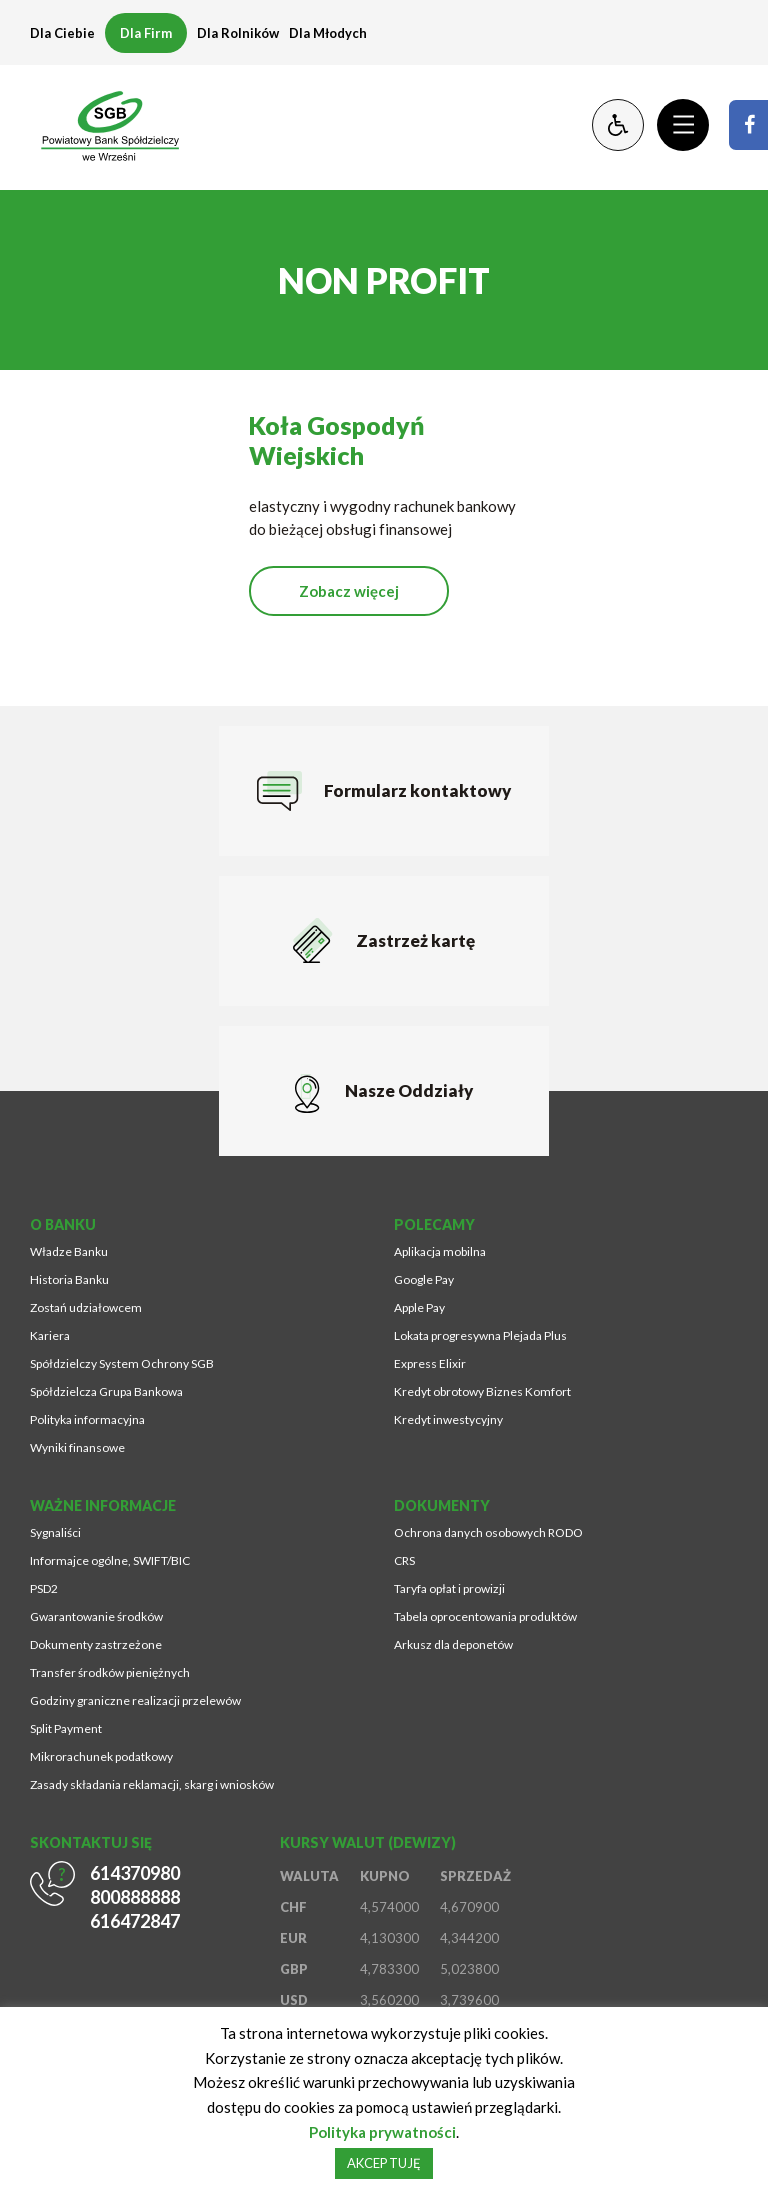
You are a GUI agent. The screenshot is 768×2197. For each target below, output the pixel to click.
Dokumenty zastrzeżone (96, 1644)
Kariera (50, 1335)
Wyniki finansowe (77, 1447)
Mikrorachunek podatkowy (101, 1756)
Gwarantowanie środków (96, 1616)
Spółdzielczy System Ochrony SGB (122, 1363)
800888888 (135, 1897)
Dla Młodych (328, 33)
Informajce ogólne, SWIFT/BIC (110, 1560)
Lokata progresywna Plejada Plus (480, 1335)
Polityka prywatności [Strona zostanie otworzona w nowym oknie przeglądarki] (382, 2132)
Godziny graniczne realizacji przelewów (135, 1700)
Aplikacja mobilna (440, 1251)
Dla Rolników (238, 33)
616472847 (135, 1921)
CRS (404, 1560)
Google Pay (424, 1279)
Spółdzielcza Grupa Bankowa (106, 1391)
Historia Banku (69, 1279)
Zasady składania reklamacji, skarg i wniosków (152, 1784)
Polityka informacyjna (87, 1419)
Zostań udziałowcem (86, 1307)
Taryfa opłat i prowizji (449, 1588)
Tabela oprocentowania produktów (485, 1616)
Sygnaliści (55, 1532)
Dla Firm (146, 33)
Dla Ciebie (62, 33)
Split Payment (66, 1728)
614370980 (135, 1873)
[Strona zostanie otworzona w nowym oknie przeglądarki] (748, 125)
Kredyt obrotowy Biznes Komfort (482, 1391)
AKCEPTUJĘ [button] (383, 2163)
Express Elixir (430, 1363)
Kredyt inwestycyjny (448, 1419)
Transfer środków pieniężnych (110, 1672)
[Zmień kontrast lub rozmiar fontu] (618, 125)
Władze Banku (69, 1251)
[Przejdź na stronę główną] (100, 125)
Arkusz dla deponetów (453, 1644)
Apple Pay (419, 1307)
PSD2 (44, 1588)
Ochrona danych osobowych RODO (488, 1532)
